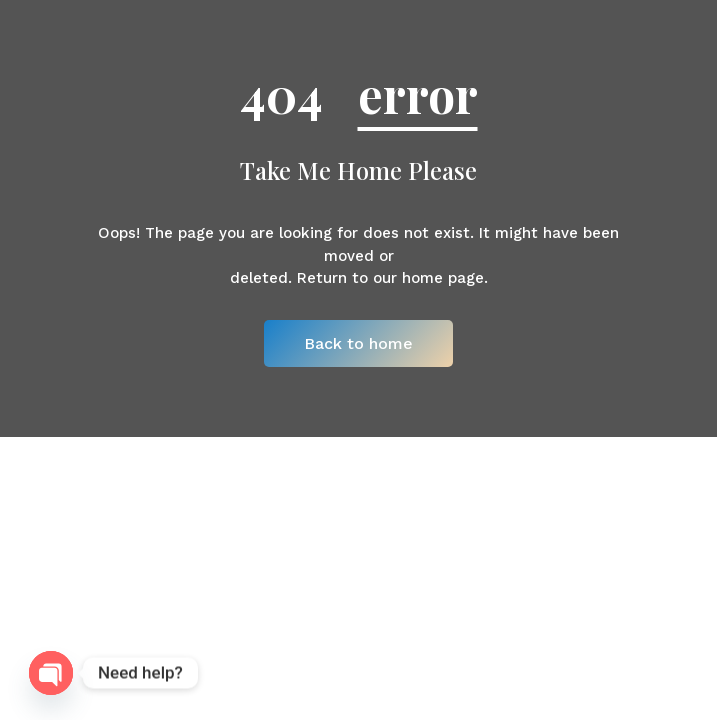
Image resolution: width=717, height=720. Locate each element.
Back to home (358, 343)
